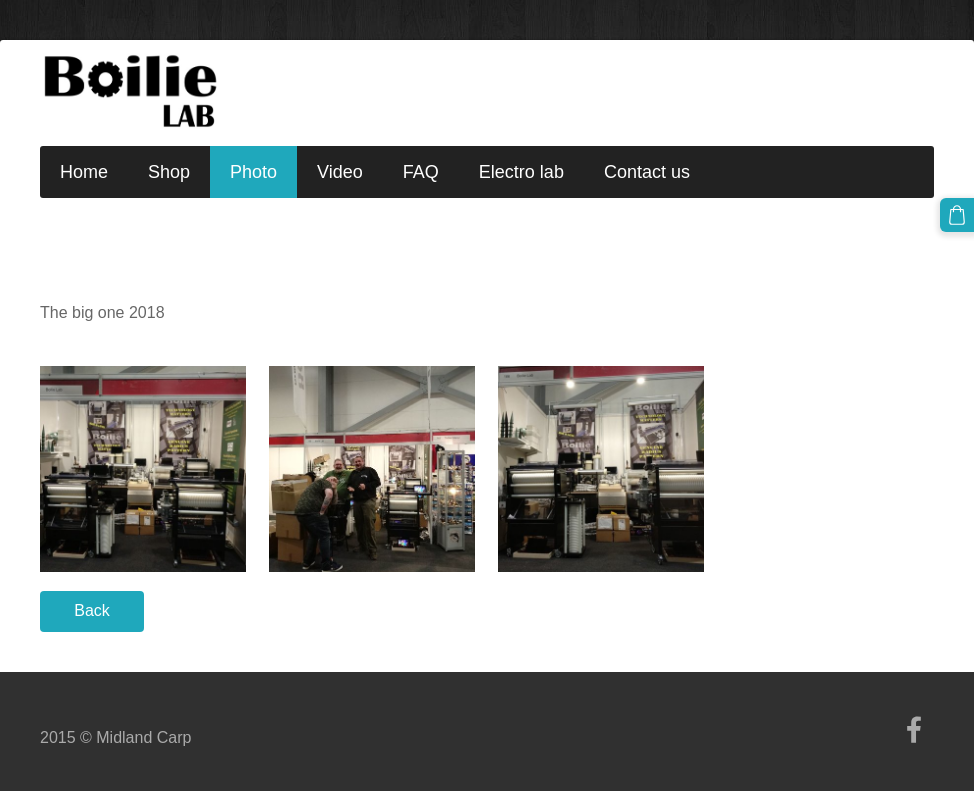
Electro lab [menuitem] (521, 172)
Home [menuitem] (84, 172)
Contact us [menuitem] (647, 172)
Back (92, 610)
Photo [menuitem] (253, 172)
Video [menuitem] (340, 172)
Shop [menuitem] (169, 172)
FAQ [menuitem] (421, 172)
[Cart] (957, 215)
